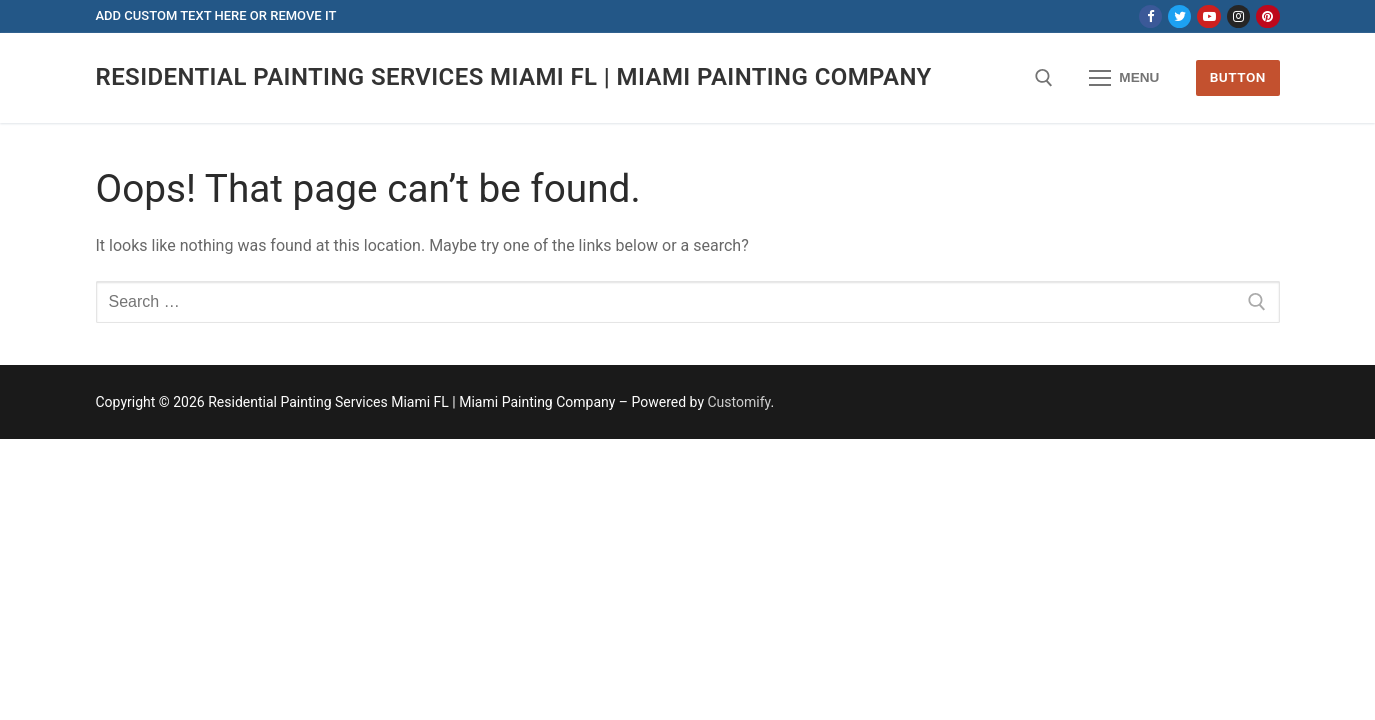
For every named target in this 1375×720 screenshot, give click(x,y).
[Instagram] (1238, 16)
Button (1238, 77)
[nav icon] (1125, 78)
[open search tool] (1044, 78)
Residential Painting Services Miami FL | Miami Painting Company (514, 77)
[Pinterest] (1267, 16)
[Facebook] (1150, 16)
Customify (739, 402)
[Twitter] (1179, 16)
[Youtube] (1208, 16)
